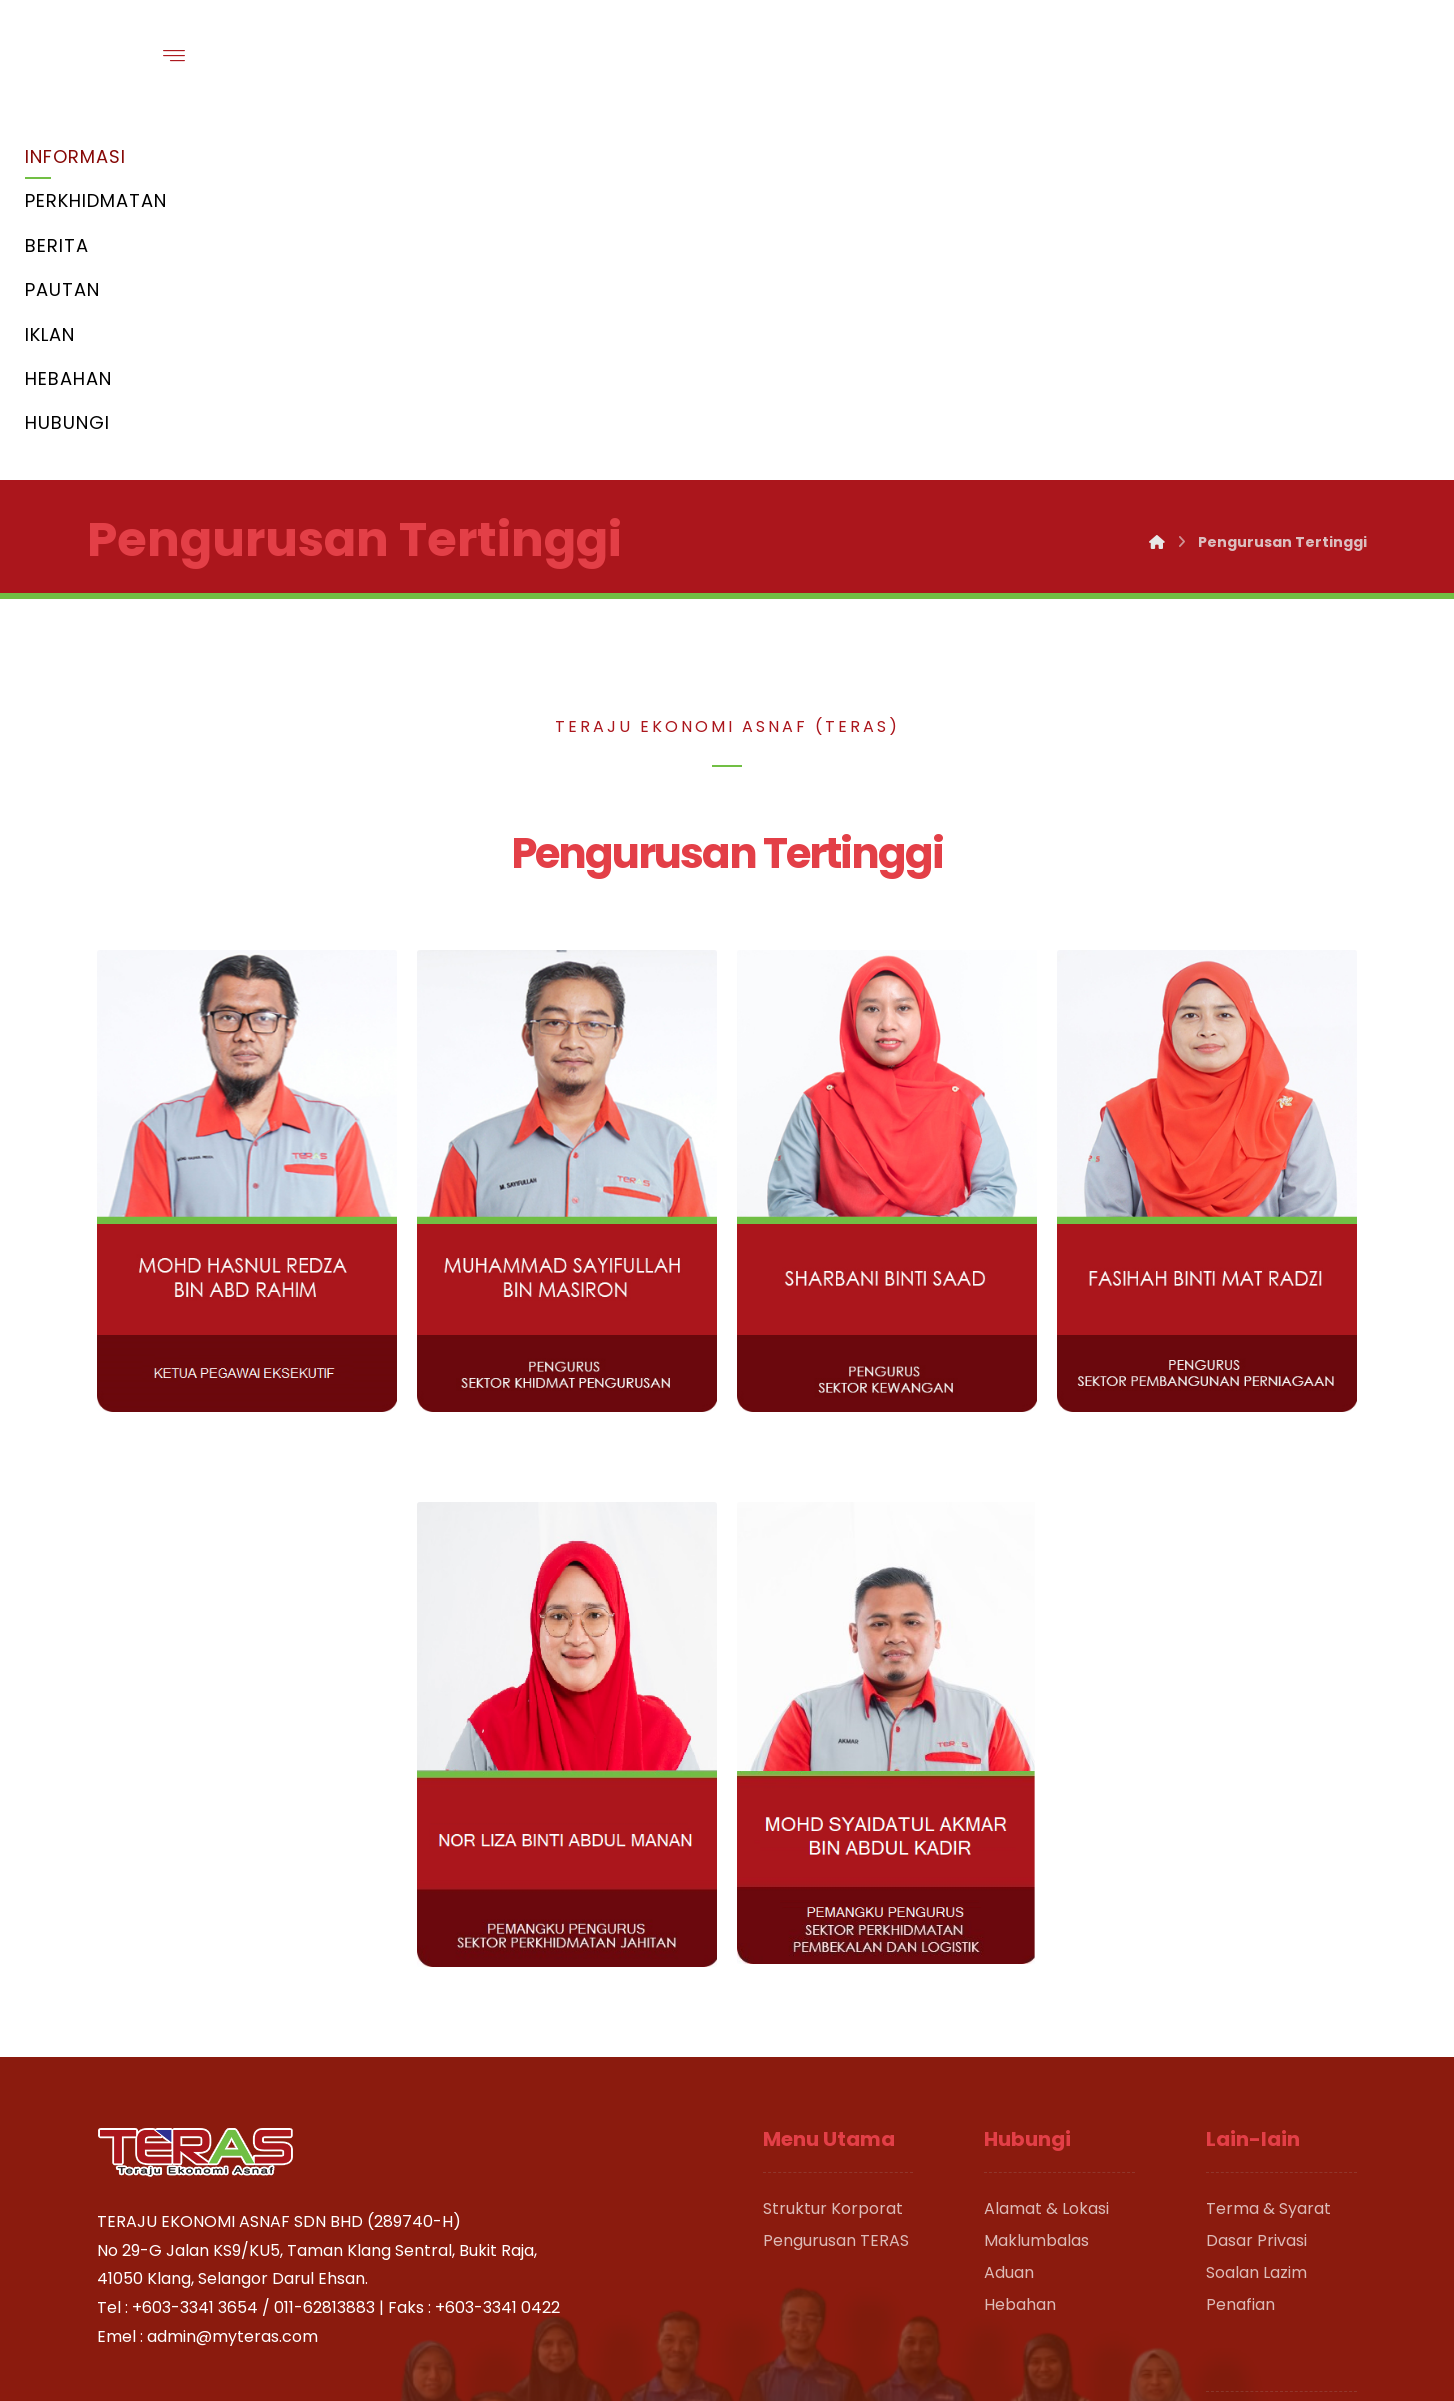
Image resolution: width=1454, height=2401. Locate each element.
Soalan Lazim (1256, 1908)
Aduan (1009, 1908)
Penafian (1240, 1940)
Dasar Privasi (1256, 1876)
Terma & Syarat (1268, 1844)
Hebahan (1020, 1940)
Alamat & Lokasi (1046, 1844)
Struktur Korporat (833, 1844)
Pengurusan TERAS (836, 1876)
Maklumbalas (1036, 1876)
